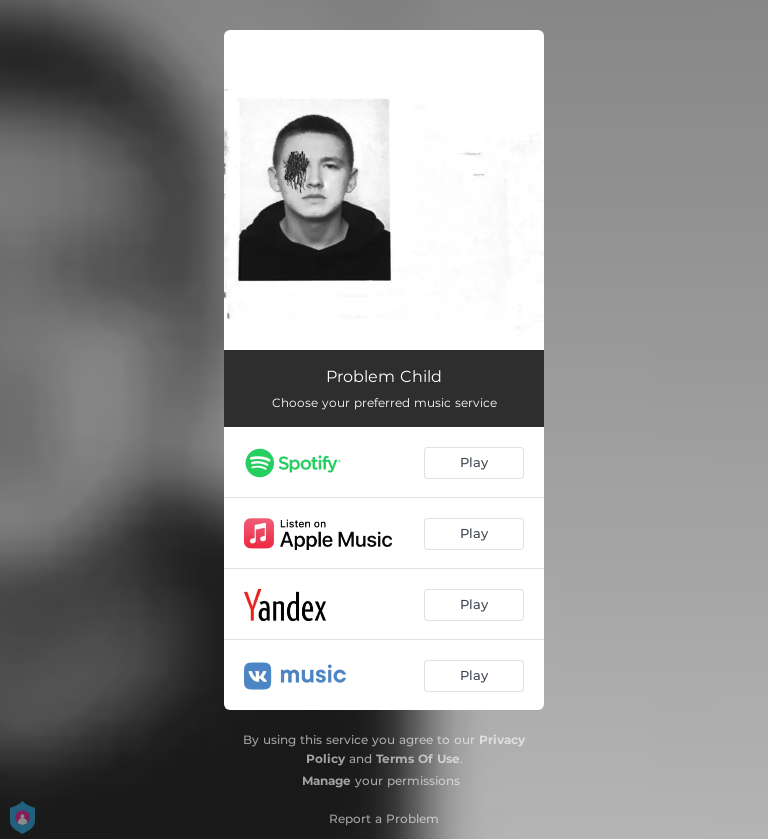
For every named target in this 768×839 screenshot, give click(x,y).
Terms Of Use (418, 758)
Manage (326, 780)
